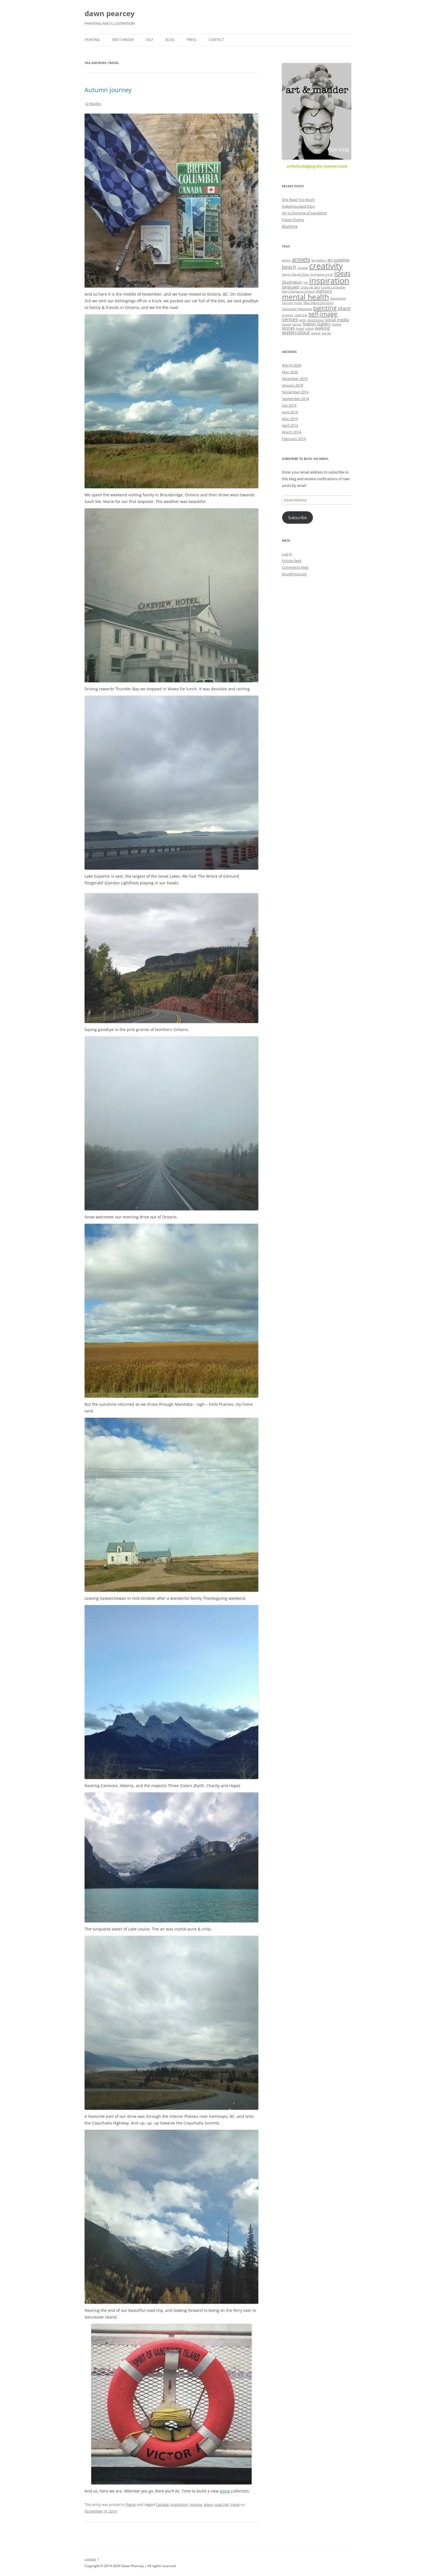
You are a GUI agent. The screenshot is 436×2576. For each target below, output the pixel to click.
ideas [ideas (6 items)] (342, 273)
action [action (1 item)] (286, 260)
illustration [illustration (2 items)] (292, 282)
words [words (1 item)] (326, 333)
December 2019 (295, 378)
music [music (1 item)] (298, 303)
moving (196, 2504)
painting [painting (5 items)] (325, 307)
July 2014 (289, 405)
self (149, 39)
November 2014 (295, 391)
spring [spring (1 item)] (296, 324)
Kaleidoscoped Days (298, 206)
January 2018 (292, 385)
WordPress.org (294, 573)
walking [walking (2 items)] (322, 328)
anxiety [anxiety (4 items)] (301, 259)
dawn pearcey (110, 13)
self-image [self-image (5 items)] (322, 314)
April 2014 (290, 425)
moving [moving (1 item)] (287, 303)
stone (225, 2491)
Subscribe (297, 517)
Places (130, 2504)
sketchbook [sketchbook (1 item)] (315, 320)
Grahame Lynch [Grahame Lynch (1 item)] (321, 274)
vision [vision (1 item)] (309, 328)
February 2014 (294, 438)
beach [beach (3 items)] (289, 267)
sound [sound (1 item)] (286, 324)
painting (92, 39)
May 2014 (290, 418)
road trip (221, 2504)
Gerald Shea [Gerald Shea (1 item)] (300, 274)
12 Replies (93, 103)
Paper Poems (293, 219)
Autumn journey (108, 89)
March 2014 (291, 432)
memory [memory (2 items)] (324, 291)
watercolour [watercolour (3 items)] (296, 332)
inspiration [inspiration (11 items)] (329, 280)
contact (216, 39)
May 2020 (290, 371)
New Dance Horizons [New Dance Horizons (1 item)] (318, 303)
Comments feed (295, 567)
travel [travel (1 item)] (300, 328)
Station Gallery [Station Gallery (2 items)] (317, 324)
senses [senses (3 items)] (290, 319)
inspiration (179, 2504)
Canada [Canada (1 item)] (302, 268)
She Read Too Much (298, 199)
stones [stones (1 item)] (336, 324)
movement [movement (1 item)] (338, 298)
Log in (287, 553)
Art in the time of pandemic (304, 212)
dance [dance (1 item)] (286, 274)
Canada (162, 2504)
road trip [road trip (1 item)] (300, 315)
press (191, 39)
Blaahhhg (290, 226)
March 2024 (291, 365)
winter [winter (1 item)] (316, 333)
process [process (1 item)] (287, 315)
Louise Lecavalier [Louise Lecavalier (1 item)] (333, 287)
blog (169, 39)
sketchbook (123, 39)
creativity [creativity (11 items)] (326, 265)
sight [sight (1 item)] (302, 320)
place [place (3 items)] (344, 308)
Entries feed (291, 560)
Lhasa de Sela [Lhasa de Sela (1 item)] (310, 287)
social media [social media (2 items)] (337, 319)
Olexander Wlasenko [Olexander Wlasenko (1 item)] (297, 309)
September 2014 (295, 398)
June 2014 (290, 411)
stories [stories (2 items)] (288, 328)
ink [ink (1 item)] (306, 282)
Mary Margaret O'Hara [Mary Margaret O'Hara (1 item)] (298, 291)
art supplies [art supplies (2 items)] (338, 259)
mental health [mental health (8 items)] (305, 297)
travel (235, 2504)
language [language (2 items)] (290, 287)
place (208, 2504)
